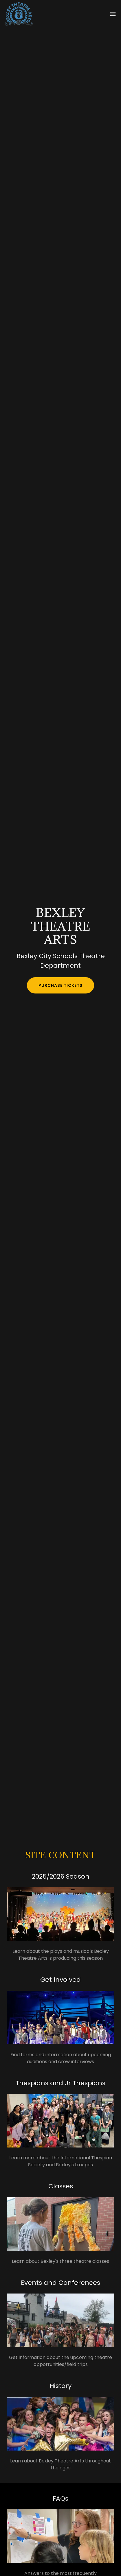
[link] (19, 13)
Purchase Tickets (60, 985)
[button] (113, 14)
